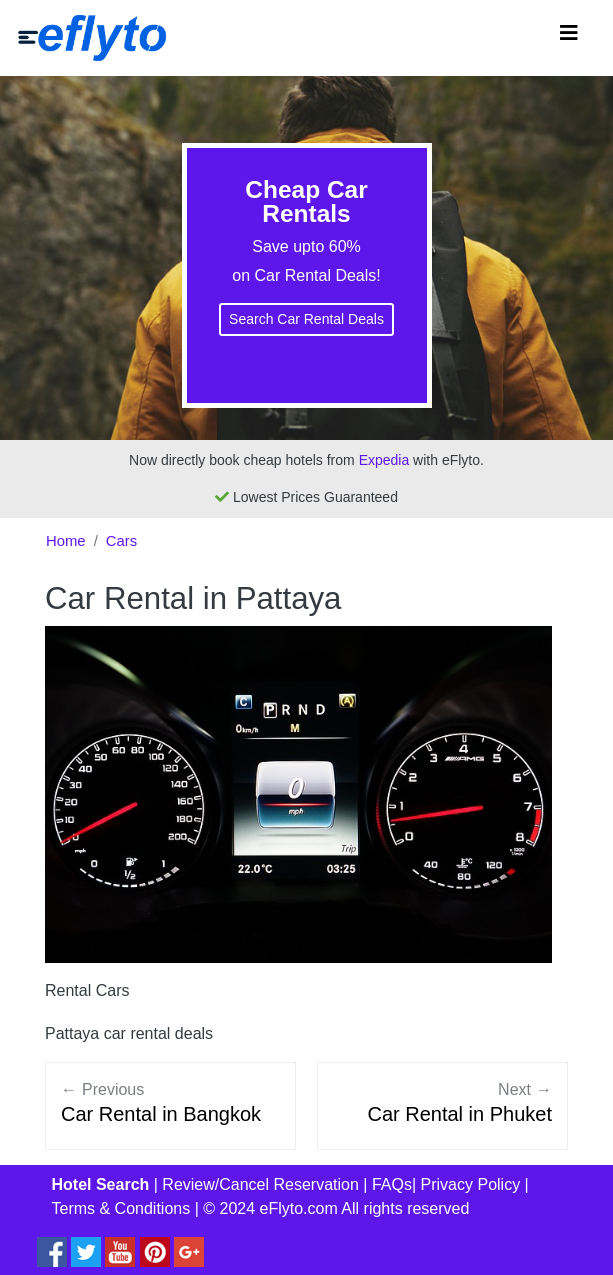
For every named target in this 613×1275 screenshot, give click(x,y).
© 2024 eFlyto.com (270, 1208)
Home (66, 541)
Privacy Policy (471, 1184)
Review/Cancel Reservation (260, 1184)
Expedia (384, 460)
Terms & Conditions (121, 1208)
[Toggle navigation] (569, 38)
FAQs (392, 1184)
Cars (121, 541)
